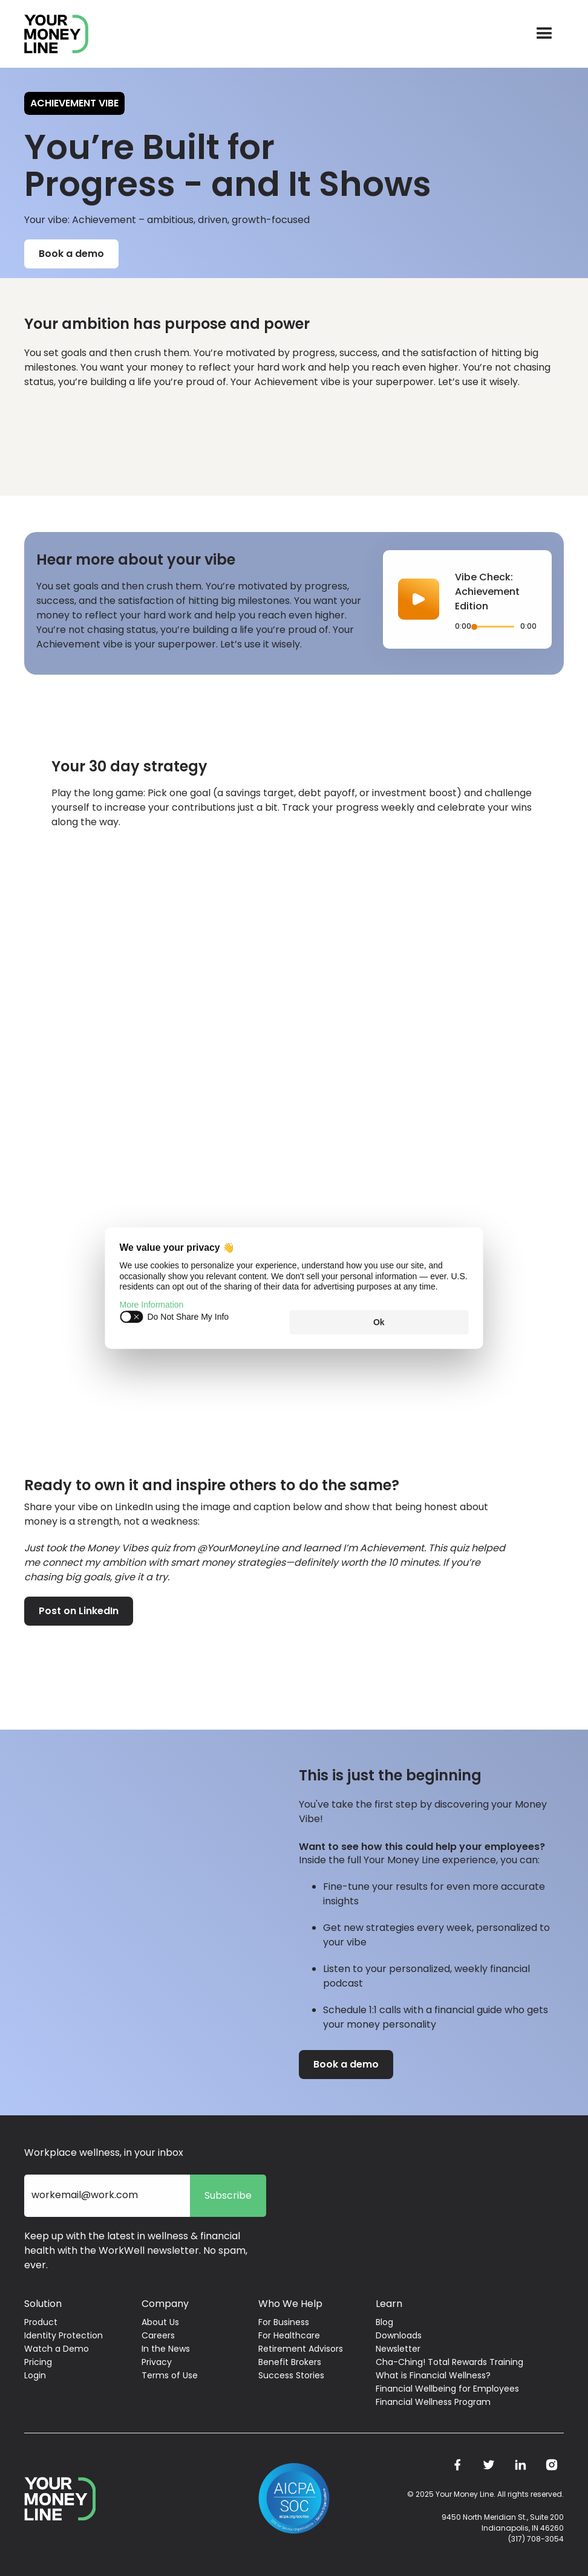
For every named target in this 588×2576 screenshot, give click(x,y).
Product (40, 2322)
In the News (166, 2349)
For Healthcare (289, 2335)
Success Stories (291, 2375)
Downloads (399, 2335)
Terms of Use (170, 2375)
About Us (160, 2322)
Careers (158, 2335)
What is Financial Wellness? (433, 2375)
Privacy (157, 2362)
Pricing (38, 2362)
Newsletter (398, 2349)
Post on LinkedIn (79, 1611)
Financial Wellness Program (433, 2402)
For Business (283, 2322)
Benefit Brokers (289, 2362)
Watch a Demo (56, 2349)
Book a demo (71, 254)
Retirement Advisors (300, 2349)
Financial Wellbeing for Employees (447, 2389)
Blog (384, 2322)
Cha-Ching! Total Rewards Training (449, 2362)
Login (35, 2375)
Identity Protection (63, 2335)
